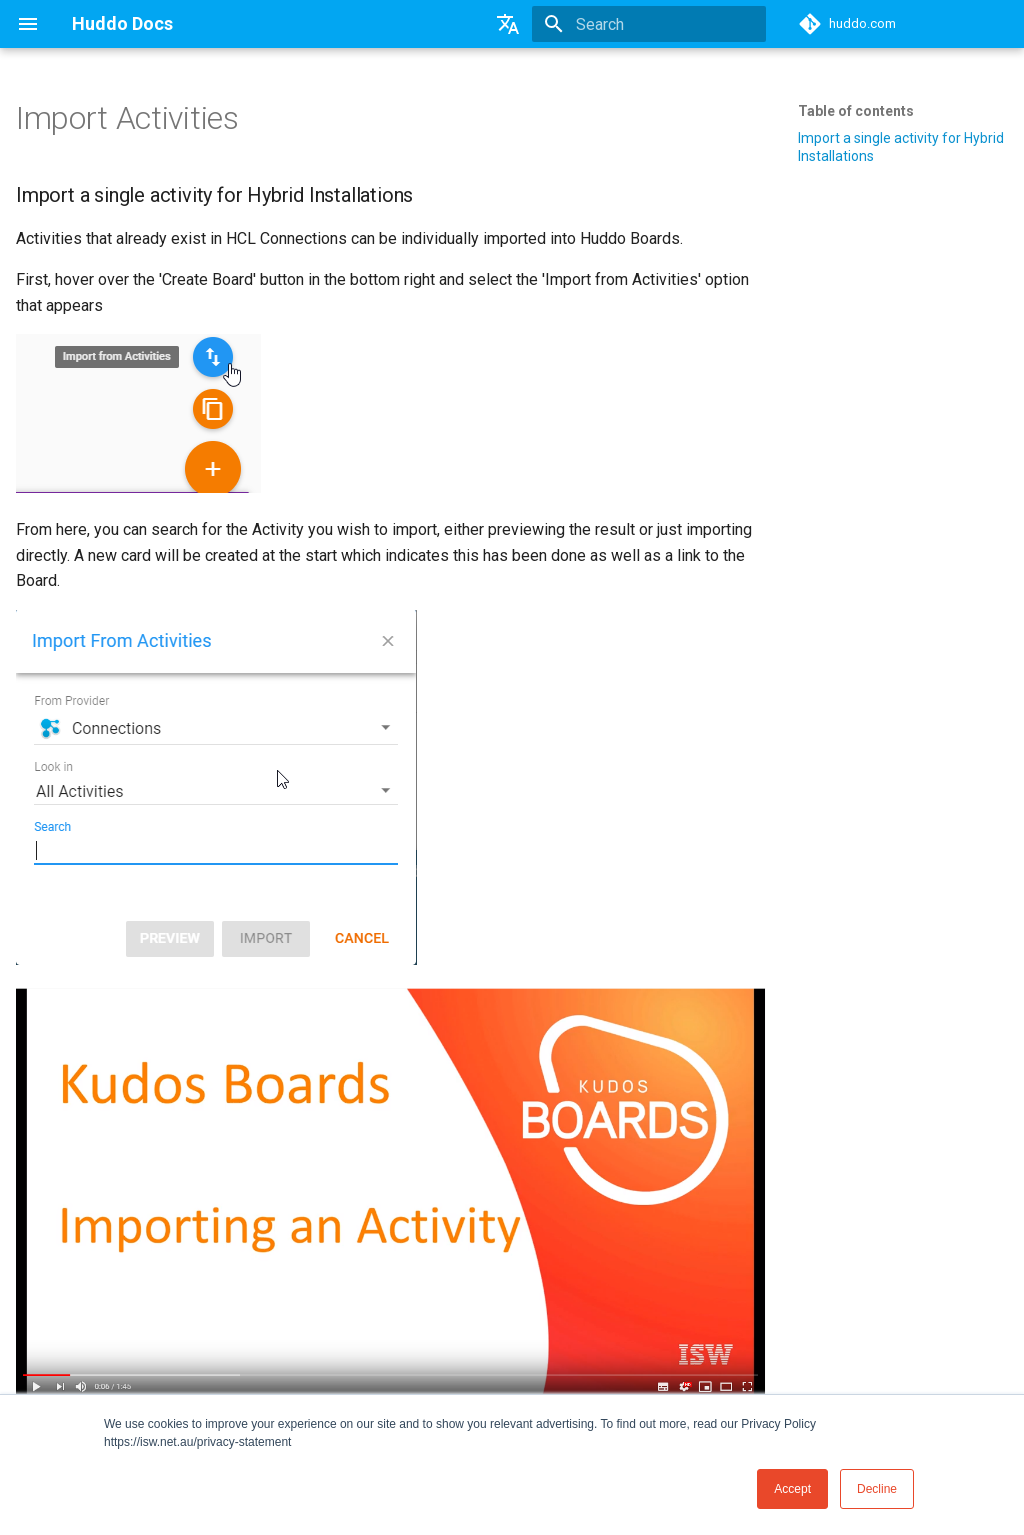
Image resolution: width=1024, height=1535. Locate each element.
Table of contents (856, 111)
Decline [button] (877, 1489)
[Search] (649, 24)
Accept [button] (792, 1489)
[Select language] (508, 24)
